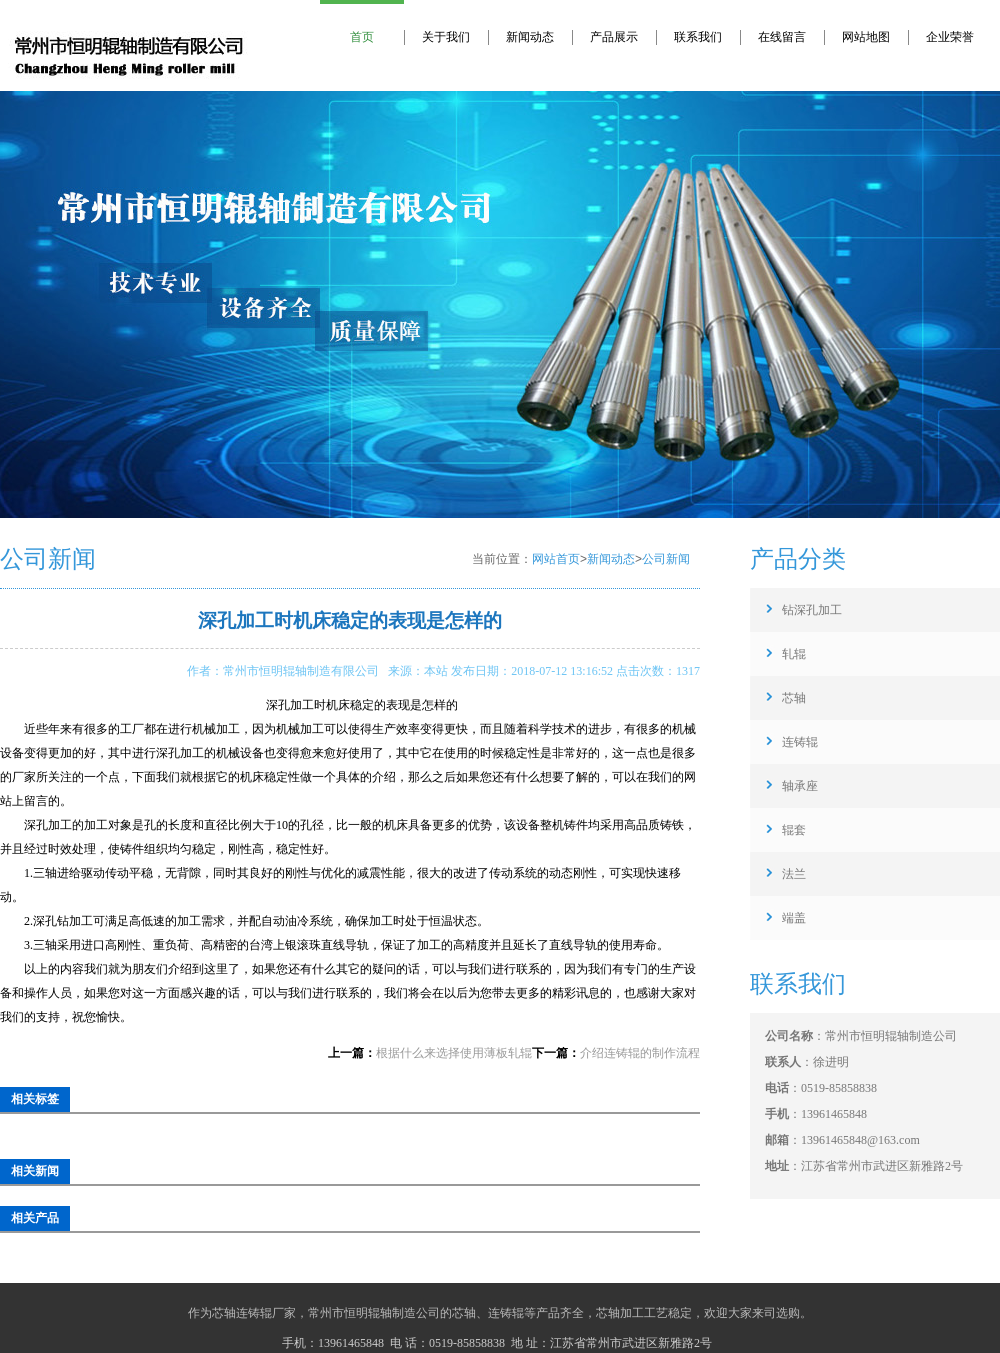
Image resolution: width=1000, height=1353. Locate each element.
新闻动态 (530, 37)
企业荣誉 (950, 37)
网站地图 (866, 37)
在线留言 (782, 37)
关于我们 (446, 37)
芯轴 (794, 698)
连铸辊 (800, 742)
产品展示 (614, 37)
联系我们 (698, 37)
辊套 (794, 830)
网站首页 (556, 559)
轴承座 (800, 786)
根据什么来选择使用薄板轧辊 (454, 1053)
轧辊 (794, 654)
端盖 (794, 918)
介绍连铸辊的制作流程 (640, 1053)
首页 (362, 37)
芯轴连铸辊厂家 (254, 1313)
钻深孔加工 (812, 610)
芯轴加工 (620, 1313)
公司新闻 (666, 559)
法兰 (794, 874)
